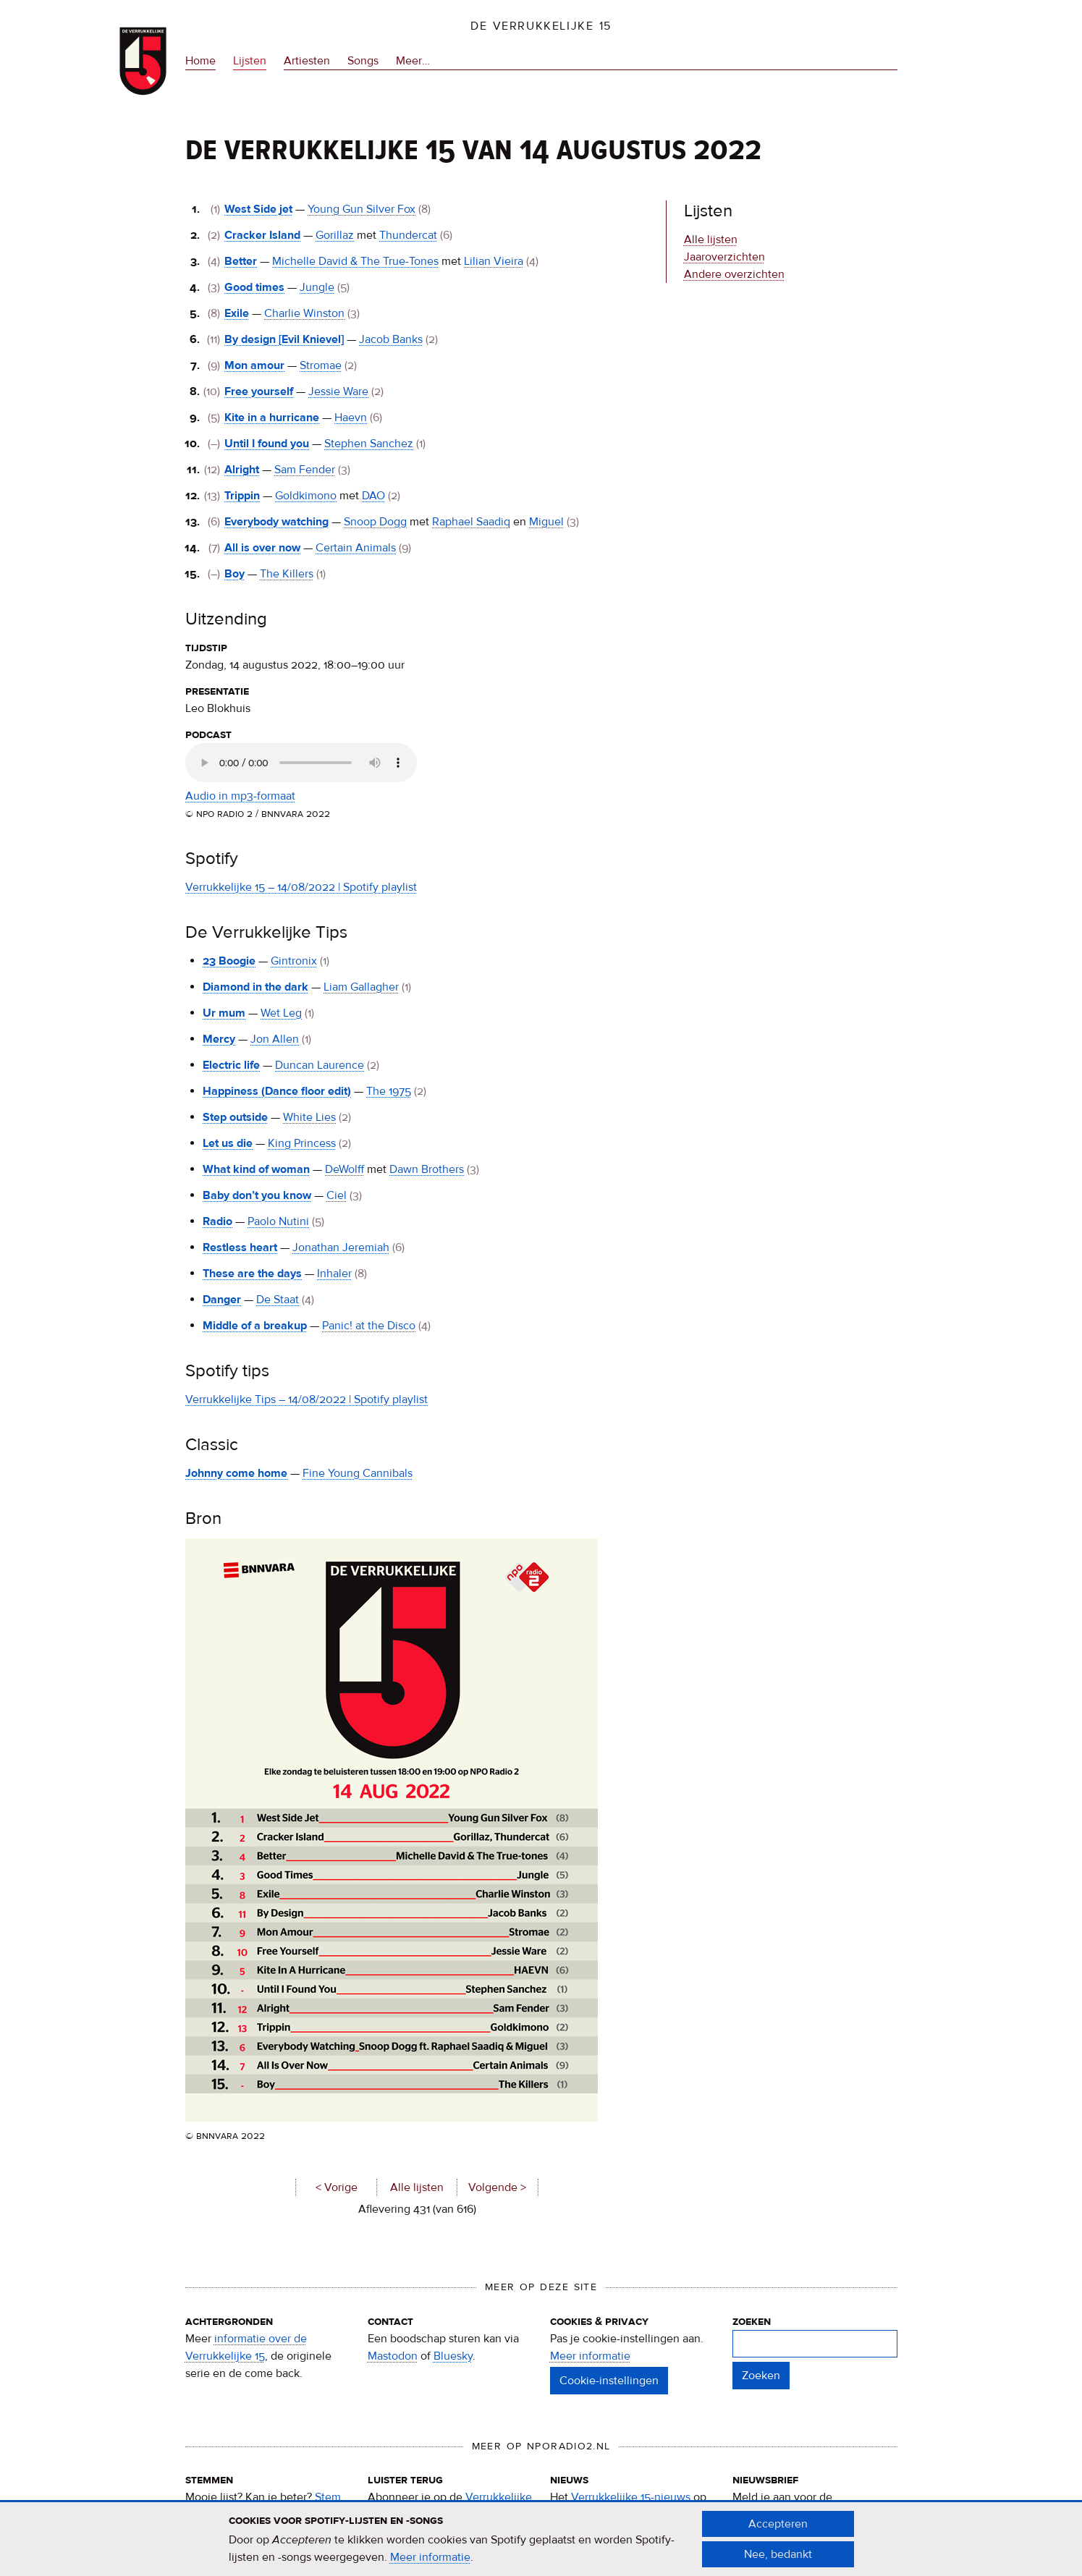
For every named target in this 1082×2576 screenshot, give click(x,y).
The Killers (286, 574)
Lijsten (249, 61)
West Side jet (258, 209)
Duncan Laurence (319, 1065)
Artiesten (307, 61)
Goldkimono (306, 495)
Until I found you (266, 443)
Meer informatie (590, 2356)
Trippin (242, 495)
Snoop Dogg (375, 521)
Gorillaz (335, 235)
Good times (254, 287)
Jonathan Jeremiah (340, 1247)
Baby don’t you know (257, 1195)
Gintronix (294, 961)
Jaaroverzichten (724, 257)
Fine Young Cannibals (358, 1473)
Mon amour (254, 365)
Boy (234, 574)
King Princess (302, 1143)
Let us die (228, 1143)
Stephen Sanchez (368, 443)
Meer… (413, 61)
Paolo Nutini (278, 1221)
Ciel (336, 1195)
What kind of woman (256, 1169)
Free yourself (258, 391)
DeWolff (344, 1169)
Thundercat (408, 235)
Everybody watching (276, 521)
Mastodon (393, 2356)
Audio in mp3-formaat (240, 796)
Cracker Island (262, 235)
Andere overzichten (734, 274)
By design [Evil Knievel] (284, 339)
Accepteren (778, 2524)
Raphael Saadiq (471, 521)
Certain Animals (356, 548)
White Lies (309, 1117)
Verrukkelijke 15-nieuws (630, 2497)
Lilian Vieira (493, 261)
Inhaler (334, 1273)
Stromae (321, 365)
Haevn (350, 417)
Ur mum (224, 1013)
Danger (222, 1299)
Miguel (546, 521)
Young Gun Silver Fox (361, 209)
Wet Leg (281, 1013)
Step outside (235, 1117)
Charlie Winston (304, 313)
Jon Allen (274, 1039)
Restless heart (240, 1247)
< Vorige (336, 2187)
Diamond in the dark (255, 987)
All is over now (262, 548)
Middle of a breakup (255, 1325)
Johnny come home (236, 1473)
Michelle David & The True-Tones (355, 261)
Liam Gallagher (361, 987)
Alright (241, 469)
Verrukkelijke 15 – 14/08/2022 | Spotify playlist (301, 887)
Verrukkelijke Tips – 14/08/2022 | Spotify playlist (306, 1399)
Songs (363, 61)
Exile (236, 313)
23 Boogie (229, 961)
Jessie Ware (338, 391)
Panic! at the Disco (368, 1325)
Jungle (317, 287)
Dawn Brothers (426, 1169)
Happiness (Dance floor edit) (277, 1091)
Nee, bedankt (778, 2554)
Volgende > (497, 2187)
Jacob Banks (391, 339)
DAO (373, 495)
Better (240, 261)
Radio (217, 1221)
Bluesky (453, 2356)
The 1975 (388, 1091)
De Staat (277, 1299)
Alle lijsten (416, 2187)
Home (200, 61)
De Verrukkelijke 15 (541, 26)
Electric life (231, 1065)
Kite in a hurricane (271, 417)
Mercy (219, 1039)
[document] (541, 2539)
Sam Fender (304, 469)
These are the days (252, 1273)
